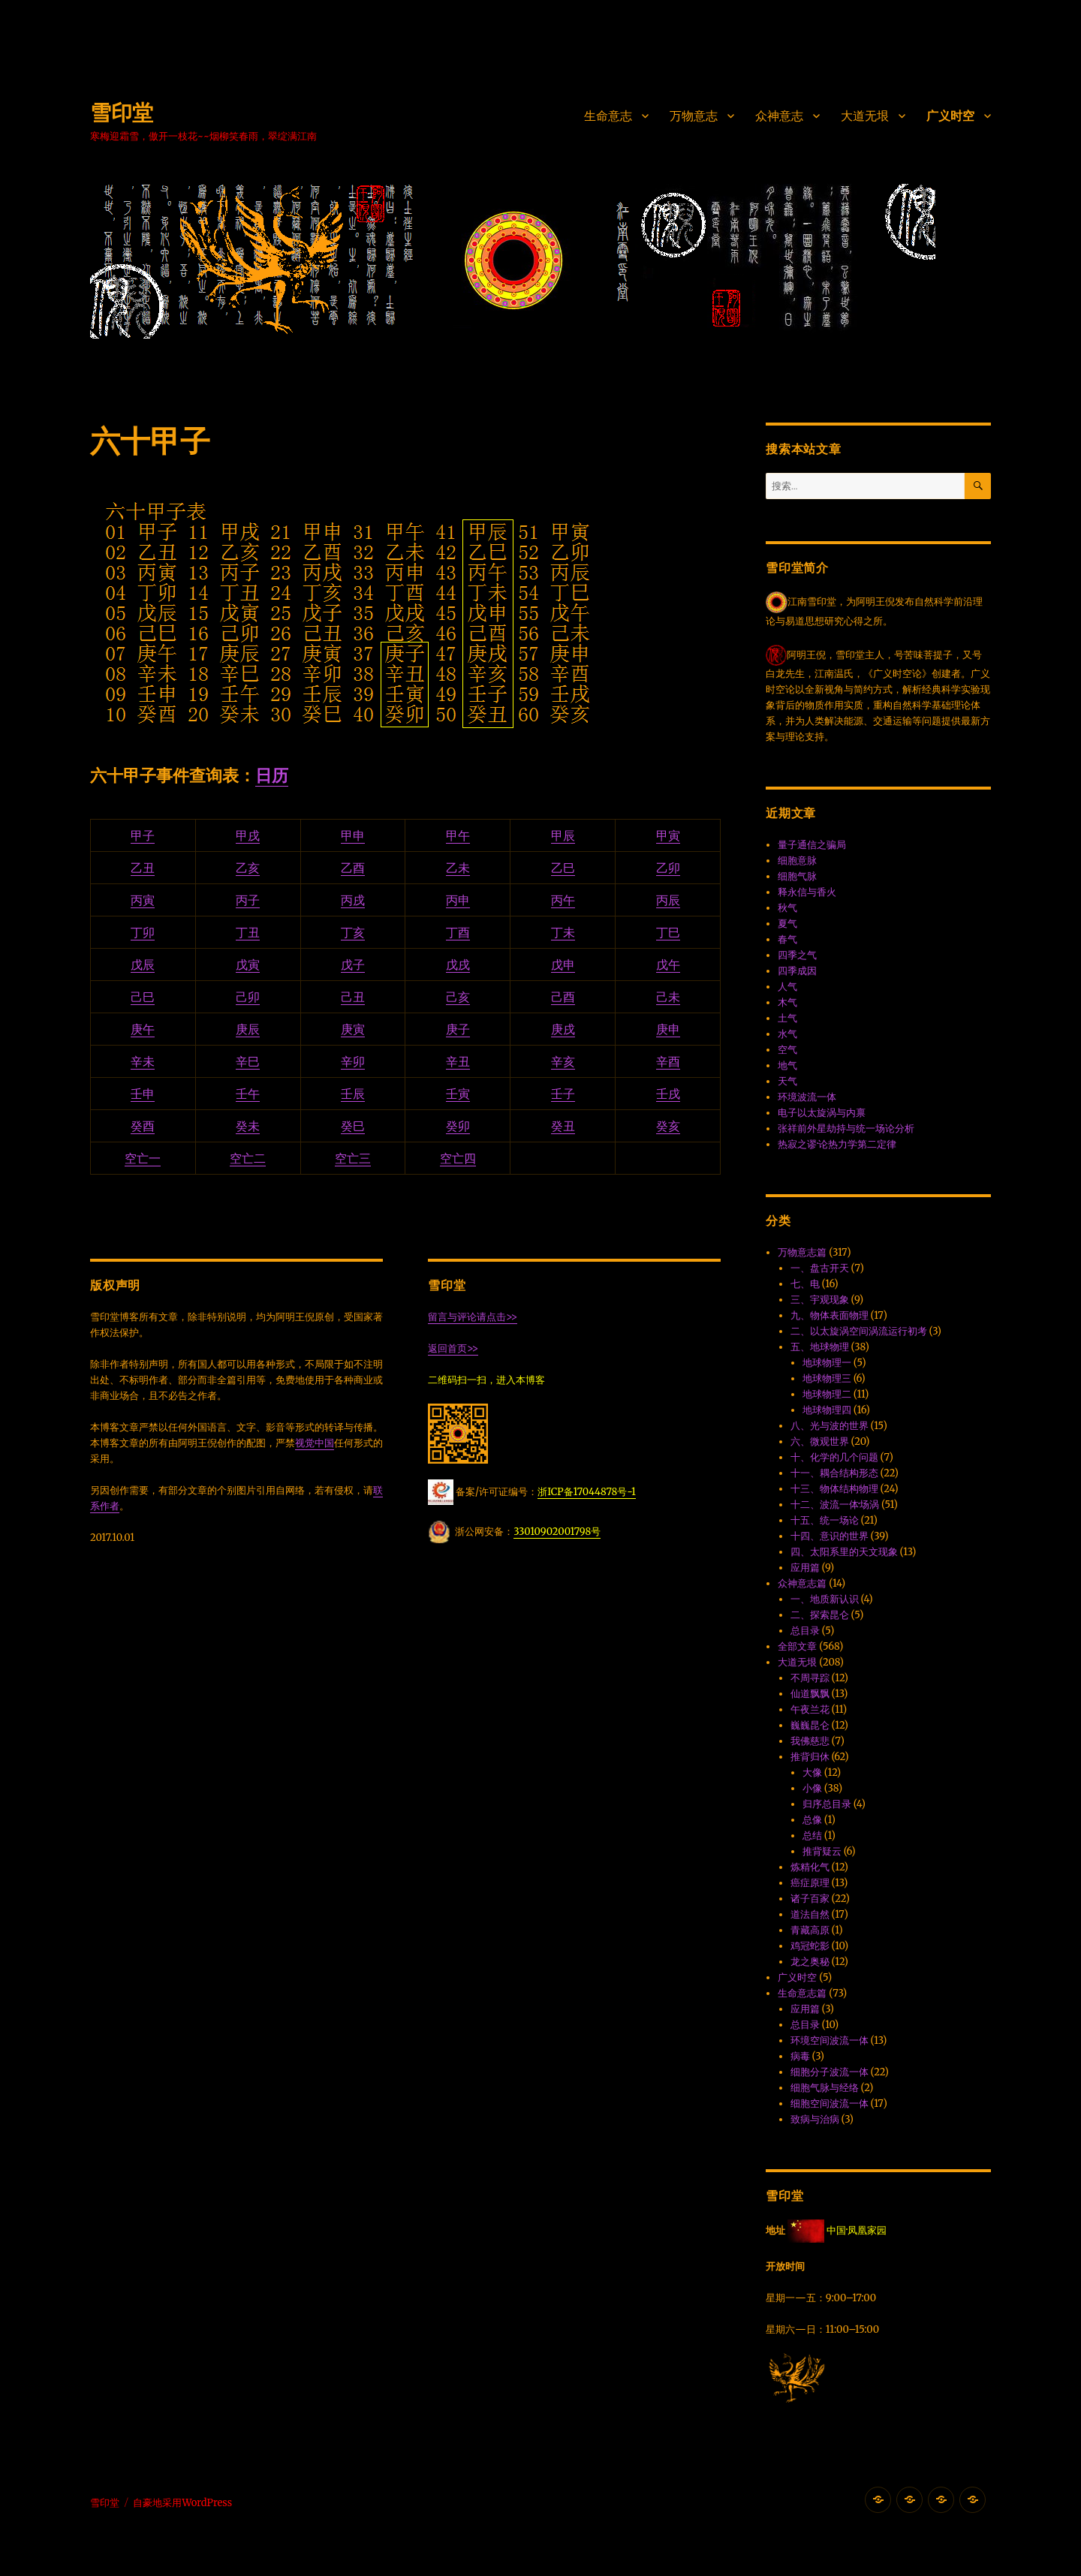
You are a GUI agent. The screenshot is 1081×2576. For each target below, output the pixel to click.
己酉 (563, 996)
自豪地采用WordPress (182, 2502)
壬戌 (668, 1093)
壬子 (563, 1093)
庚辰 (248, 1029)
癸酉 (143, 1125)
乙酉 (353, 867)
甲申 (353, 835)
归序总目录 (826, 1804)
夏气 (787, 923)
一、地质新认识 (824, 1599)
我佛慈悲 (810, 1741)
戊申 (563, 964)
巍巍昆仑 (810, 1725)
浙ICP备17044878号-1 (586, 1491)
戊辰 (143, 964)
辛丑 (458, 1061)
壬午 (248, 1093)
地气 (787, 1065)
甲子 (143, 835)
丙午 (563, 899)
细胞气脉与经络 (824, 2087)
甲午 (458, 835)
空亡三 (353, 1158)
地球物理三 (826, 1378)
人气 (787, 986)
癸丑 (563, 1125)
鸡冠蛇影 (810, 1946)
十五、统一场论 (824, 1520)
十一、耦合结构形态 (834, 1473)
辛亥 (563, 1061)
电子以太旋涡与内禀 (822, 1112)
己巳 (143, 996)
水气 (787, 1034)
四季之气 (797, 955)
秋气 (787, 907)
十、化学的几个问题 (834, 1457)
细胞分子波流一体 (829, 2072)
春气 (787, 939)
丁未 (563, 932)
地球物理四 (826, 1410)
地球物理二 (826, 1394)
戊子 (353, 964)
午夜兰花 (810, 1709)
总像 (812, 1819)
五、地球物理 (819, 1347)
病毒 (800, 2056)
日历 (271, 775)
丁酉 (458, 932)
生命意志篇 (802, 1993)
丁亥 (353, 932)
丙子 (248, 899)
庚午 (143, 1029)
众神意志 (779, 116)
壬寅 (458, 1093)
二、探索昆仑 (819, 1614)
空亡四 (458, 1158)
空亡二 (248, 1158)
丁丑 (248, 932)
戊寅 (248, 964)
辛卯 (353, 1061)
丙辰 (668, 899)
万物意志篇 (802, 1252)
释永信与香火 (807, 892)
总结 (812, 1835)
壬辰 (353, 1093)
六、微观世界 (819, 1441)
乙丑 (143, 867)
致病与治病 (814, 2119)
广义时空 (950, 116)
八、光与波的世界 (829, 1425)
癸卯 (458, 1125)
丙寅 (143, 899)
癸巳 (353, 1125)
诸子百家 (810, 1898)
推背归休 (810, 1756)
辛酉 (668, 1061)
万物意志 (694, 116)
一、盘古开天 (819, 1268)
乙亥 (248, 867)
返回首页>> (453, 1348)
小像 (812, 1788)
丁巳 (668, 932)
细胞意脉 (797, 860)
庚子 (458, 1029)
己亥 (458, 996)
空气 (787, 1049)
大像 (812, 1772)
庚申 (668, 1029)
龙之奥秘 (810, 1961)
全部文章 (797, 1646)
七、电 (805, 1283)
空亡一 (143, 1158)
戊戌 (458, 964)
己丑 (353, 996)
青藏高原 (810, 1930)
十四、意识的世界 (829, 1536)
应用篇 (805, 1567)
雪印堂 (121, 112)
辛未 (143, 1061)
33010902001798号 (557, 1531)
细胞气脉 (797, 876)
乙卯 (668, 867)
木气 (787, 1002)
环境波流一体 (807, 1097)
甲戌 (248, 835)
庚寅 (353, 1029)
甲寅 (668, 835)
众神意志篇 (802, 1583)
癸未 (248, 1125)
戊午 (668, 964)
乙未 (458, 867)
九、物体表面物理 (829, 1315)
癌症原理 (810, 1882)
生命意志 (608, 116)
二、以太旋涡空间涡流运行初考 (858, 1331)
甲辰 (563, 835)
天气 (787, 1081)
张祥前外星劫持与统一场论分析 (846, 1128)
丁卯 (143, 932)
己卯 (248, 996)
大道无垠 (865, 116)
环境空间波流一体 (829, 2040)
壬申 (143, 1093)
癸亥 (668, 1125)
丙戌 (353, 899)
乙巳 (563, 867)
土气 (787, 1018)
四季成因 (797, 970)
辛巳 (248, 1061)
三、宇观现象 (819, 1299)
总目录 (805, 1630)
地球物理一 (826, 1362)
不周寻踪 (810, 1678)
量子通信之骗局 (812, 844)
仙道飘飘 (810, 1693)
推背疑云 (822, 1851)
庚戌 (563, 1029)
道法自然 (810, 1914)
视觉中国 (314, 1443)
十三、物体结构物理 (834, 1488)
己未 (668, 996)
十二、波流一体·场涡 (834, 1504)
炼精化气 (810, 1867)
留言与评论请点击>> (472, 1317)
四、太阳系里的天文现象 (844, 1551)
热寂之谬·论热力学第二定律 (837, 1144)
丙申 (458, 899)
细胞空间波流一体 (829, 2103)
